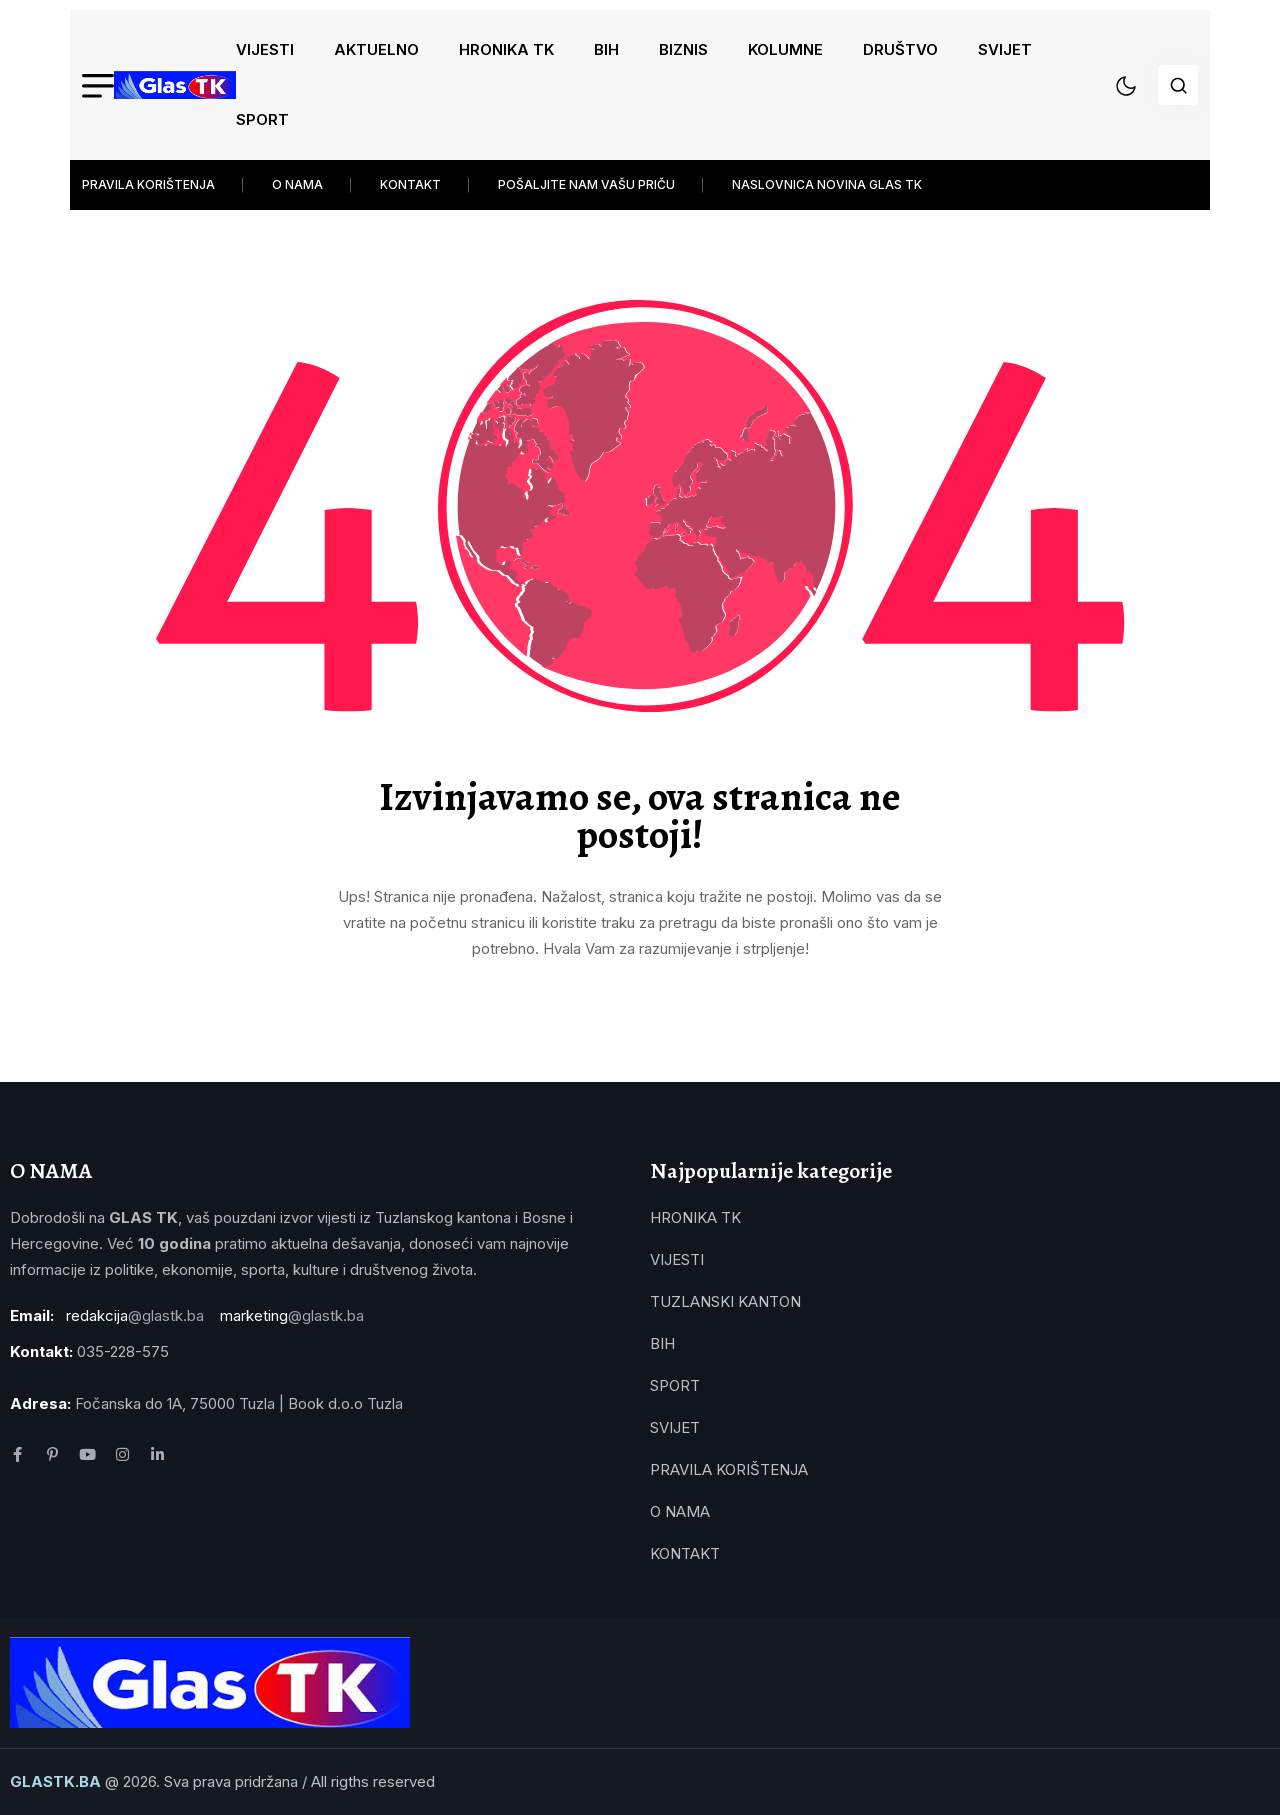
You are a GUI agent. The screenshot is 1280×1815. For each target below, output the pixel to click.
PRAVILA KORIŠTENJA (148, 184)
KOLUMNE (785, 49)
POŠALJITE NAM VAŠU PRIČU (586, 184)
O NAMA (297, 184)
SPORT (262, 119)
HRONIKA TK (506, 49)
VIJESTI (265, 49)
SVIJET (1005, 49)
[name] (175, 85)
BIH (606, 49)
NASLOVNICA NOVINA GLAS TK (827, 184)
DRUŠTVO (900, 49)
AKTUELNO (376, 49)
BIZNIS (683, 49)
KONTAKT (410, 184)
